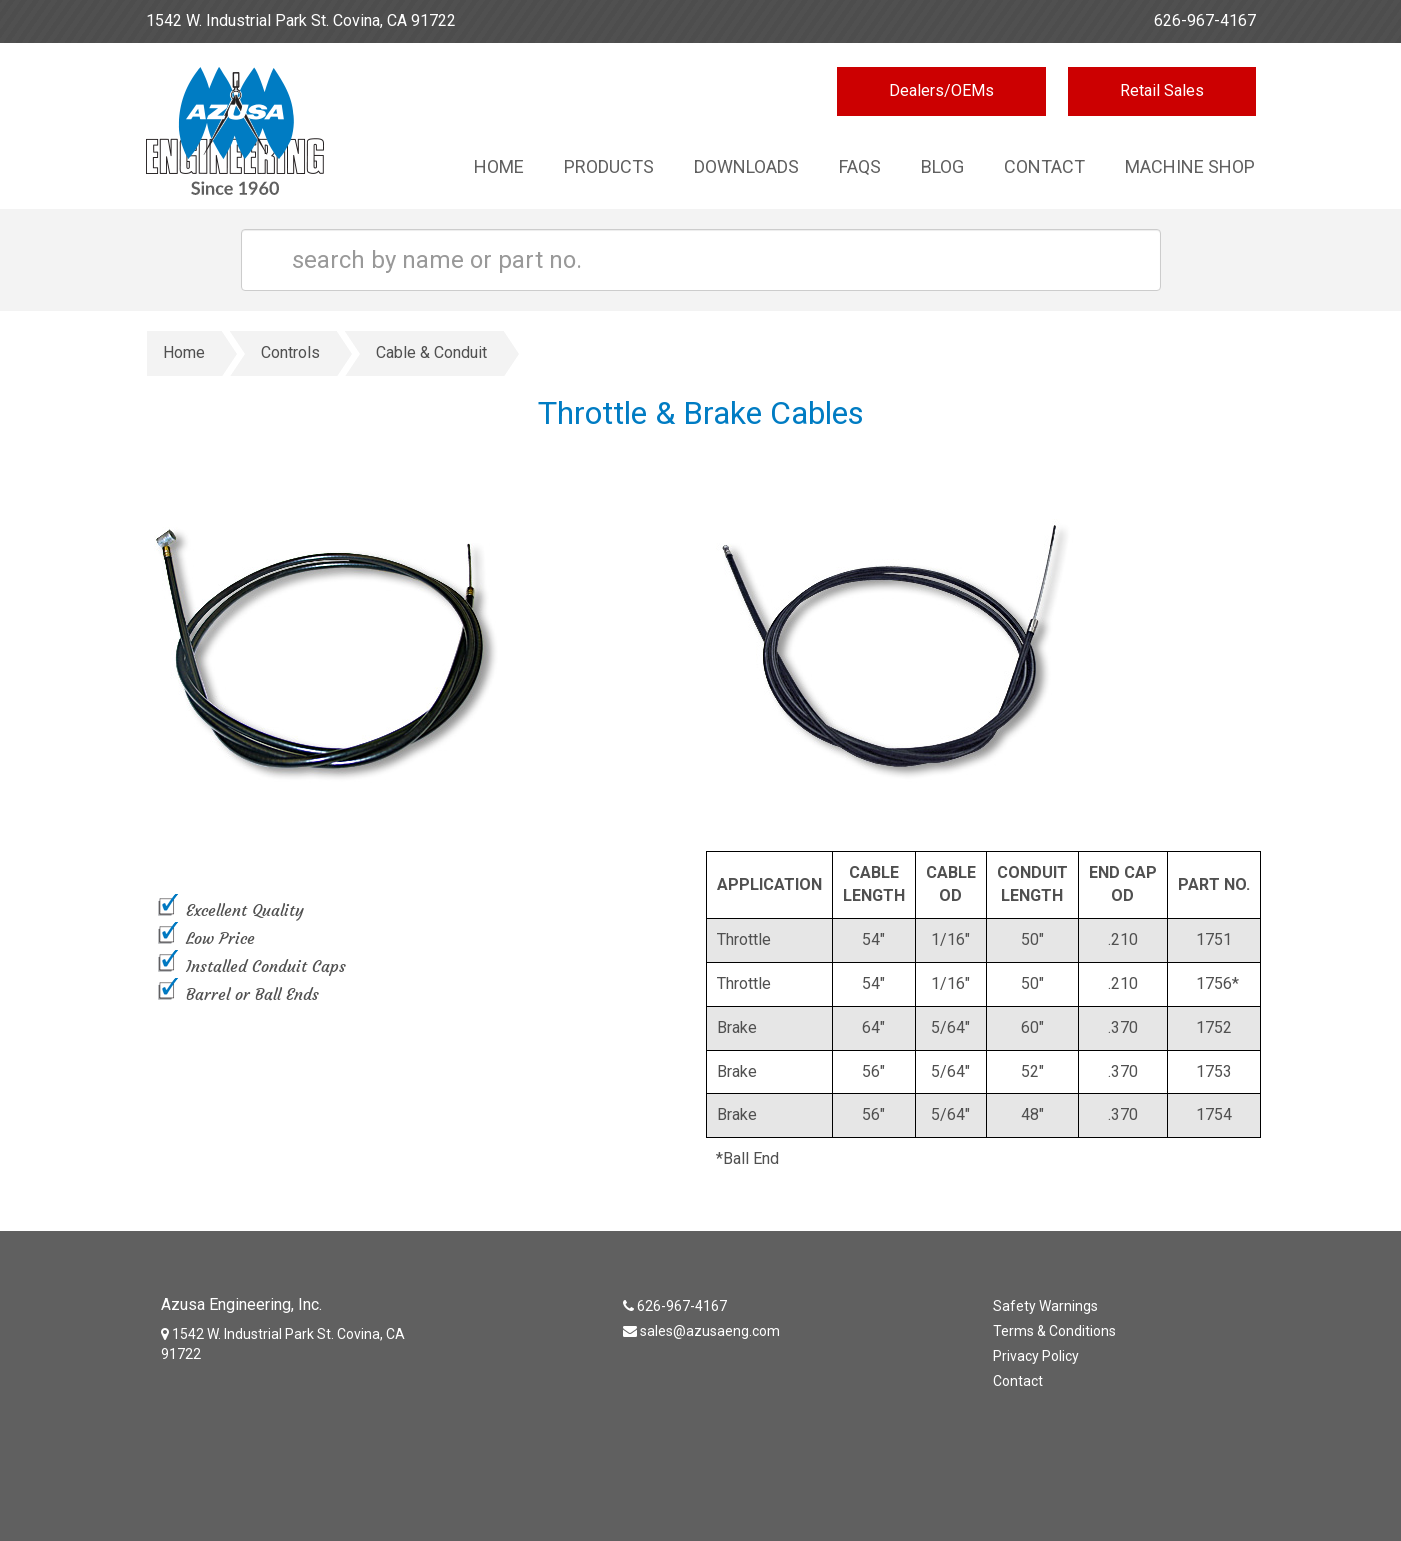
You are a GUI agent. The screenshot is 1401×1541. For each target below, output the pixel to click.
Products (609, 166)
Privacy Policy (1036, 1356)
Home (499, 166)
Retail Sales (1162, 90)
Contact (1044, 166)
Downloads (746, 166)
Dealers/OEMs (941, 90)
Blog (942, 166)
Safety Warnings (1045, 1306)
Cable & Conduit (431, 352)
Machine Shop (1190, 166)
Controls (290, 352)
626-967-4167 (1205, 20)
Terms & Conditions (1054, 1331)
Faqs (860, 166)
